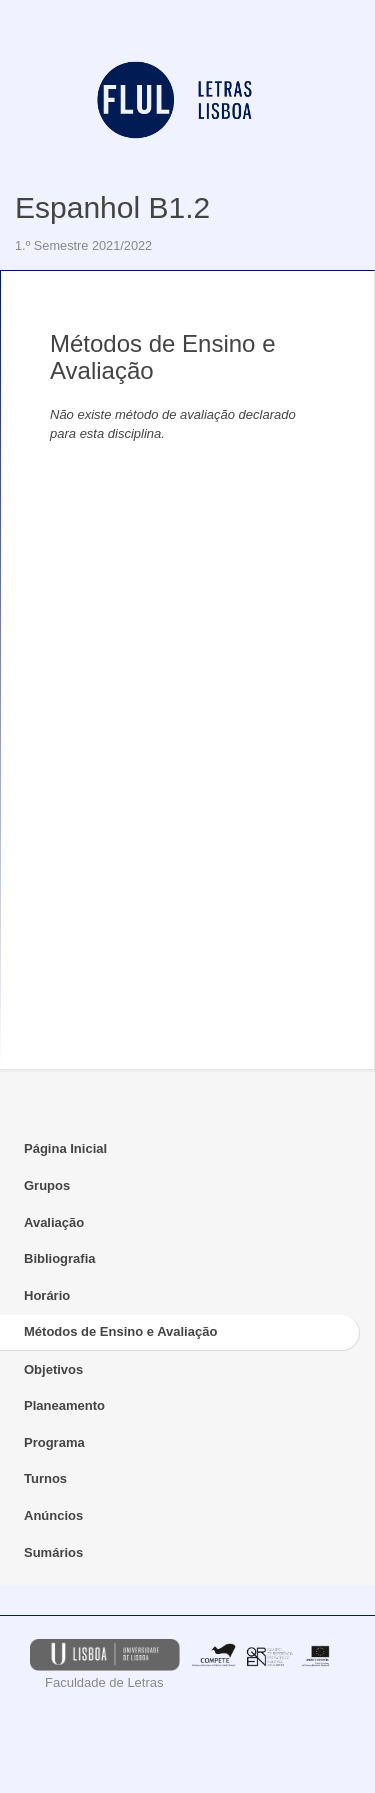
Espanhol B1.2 (112, 207)
